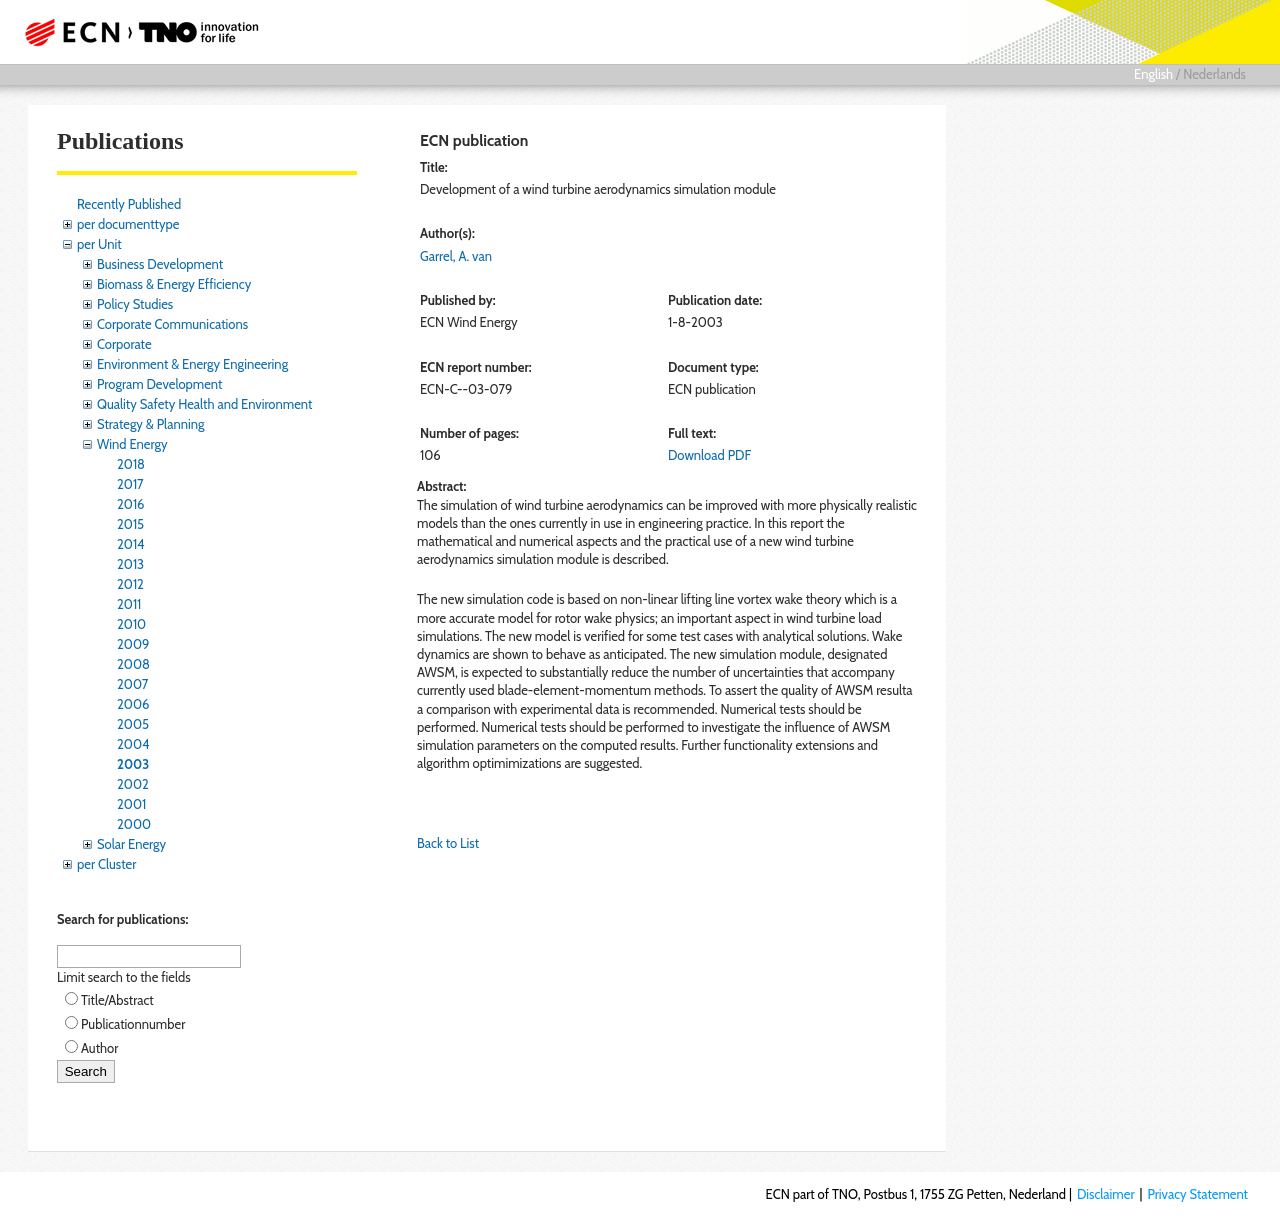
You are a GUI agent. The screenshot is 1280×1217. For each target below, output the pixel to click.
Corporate (124, 344)
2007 (132, 684)
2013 (130, 564)
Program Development (159, 384)
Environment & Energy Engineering (192, 364)
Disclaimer (1106, 1194)
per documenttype (128, 224)
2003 (133, 764)
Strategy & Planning (150, 424)
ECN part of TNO (135, 32)
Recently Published (129, 204)
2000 (134, 824)
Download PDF (709, 455)
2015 (130, 524)
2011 (129, 604)
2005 (133, 724)
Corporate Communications (172, 324)
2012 (130, 584)
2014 (131, 544)
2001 (131, 804)
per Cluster (106, 864)
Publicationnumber (133, 1024)
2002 (133, 784)
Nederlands (1214, 74)
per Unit (99, 244)
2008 (133, 664)
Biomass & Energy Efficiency (174, 284)
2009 (133, 644)
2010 (131, 624)
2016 (131, 504)
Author (99, 1048)
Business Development (160, 264)
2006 (133, 704)
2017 (130, 484)
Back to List (448, 843)
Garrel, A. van (456, 256)
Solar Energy (131, 844)
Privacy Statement (1197, 1194)
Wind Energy (132, 444)
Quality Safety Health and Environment (204, 404)
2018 (131, 464)
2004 (133, 744)
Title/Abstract (117, 1000)
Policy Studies (135, 304)
